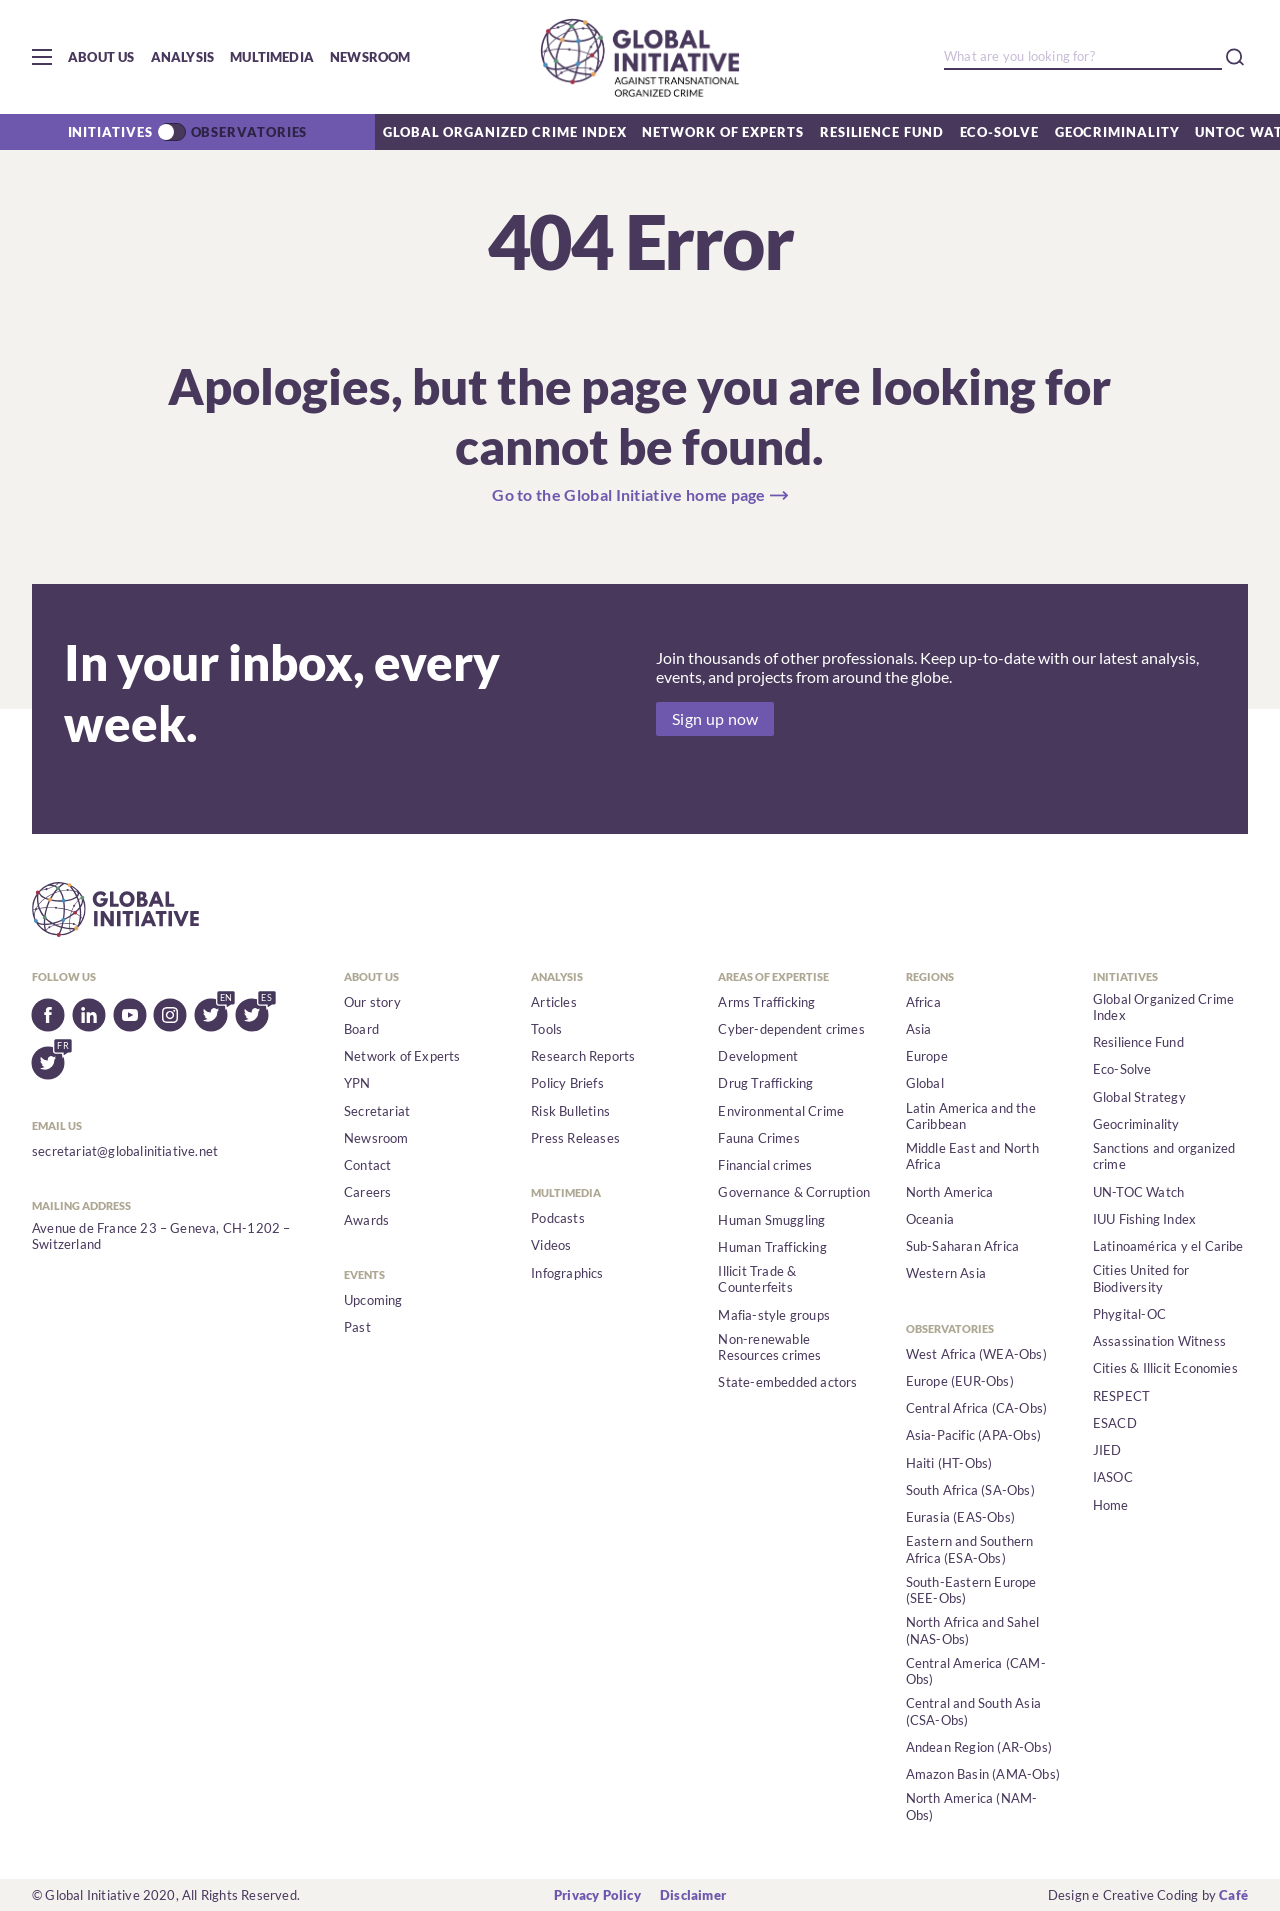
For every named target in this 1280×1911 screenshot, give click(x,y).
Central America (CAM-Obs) (976, 1671)
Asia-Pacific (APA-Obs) (973, 1435)
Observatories (249, 132)
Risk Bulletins (570, 1111)
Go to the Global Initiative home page (629, 495)
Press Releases (575, 1138)
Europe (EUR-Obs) (960, 1381)
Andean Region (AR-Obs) (979, 1747)
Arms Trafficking (766, 1002)
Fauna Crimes (758, 1138)
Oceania (930, 1219)
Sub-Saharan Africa (963, 1246)
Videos (551, 1245)
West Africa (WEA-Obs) (976, 1354)
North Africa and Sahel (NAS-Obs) (972, 1630)
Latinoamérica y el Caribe (1168, 1246)
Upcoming (373, 1300)
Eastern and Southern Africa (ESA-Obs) (970, 1549)
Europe (927, 1056)
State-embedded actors (787, 1382)
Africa (923, 1002)
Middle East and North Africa (972, 1156)
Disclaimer (693, 1895)
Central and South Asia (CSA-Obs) (973, 1711)
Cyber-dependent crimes (791, 1029)
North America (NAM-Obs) (972, 1806)
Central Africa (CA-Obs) (977, 1408)
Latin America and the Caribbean (971, 1116)
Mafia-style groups (774, 1315)
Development (758, 1056)
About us (101, 57)
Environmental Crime (781, 1111)
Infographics (567, 1273)
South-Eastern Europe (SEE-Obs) (971, 1590)
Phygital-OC (1129, 1314)
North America (950, 1192)
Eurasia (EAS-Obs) (960, 1517)
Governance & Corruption (794, 1192)
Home (1111, 1505)
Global (925, 1083)
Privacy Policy (597, 1895)
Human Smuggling (771, 1220)
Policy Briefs (567, 1083)
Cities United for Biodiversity (1141, 1278)
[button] (42, 57)
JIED (1107, 1450)
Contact (367, 1165)
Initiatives (110, 132)
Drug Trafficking (765, 1083)
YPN (357, 1083)
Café (1233, 1895)
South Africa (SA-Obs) (970, 1490)
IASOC (1113, 1477)
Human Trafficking (772, 1247)
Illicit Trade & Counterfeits (757, 1279)
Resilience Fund (882, 132)
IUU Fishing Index (1144, 1219)
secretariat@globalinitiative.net (125, 1151)
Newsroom (370, 57)
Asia (919, 1029)
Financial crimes (765, 1165)
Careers (367, 1192)
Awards (366, 1220)
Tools (546, 1029)
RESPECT (1121, 1396)
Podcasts (558, 1218)
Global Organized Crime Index (504, 132)
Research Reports (583, 1056)
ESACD (1115, 1423)
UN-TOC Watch (1138, 1192)
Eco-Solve (999, 132)
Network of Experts (722, 132)
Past (357, 1327)
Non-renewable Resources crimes (769, 1347)
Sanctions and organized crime (1164, 1156)
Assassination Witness (1159, 1341)
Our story (372, 1002)
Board (361, 1029)
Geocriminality (1117, 132)
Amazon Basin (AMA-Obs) (983, 1774)
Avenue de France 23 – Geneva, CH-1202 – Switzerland (161, 1236)
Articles (554, 1002)
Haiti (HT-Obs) (949, 1463)
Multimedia (272, 57)
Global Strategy (1139, 1097)
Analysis (183, 57)
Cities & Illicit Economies (1165, 1368)
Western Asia (946, 1273)
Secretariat (377, 1111)
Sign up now (715, 719)
